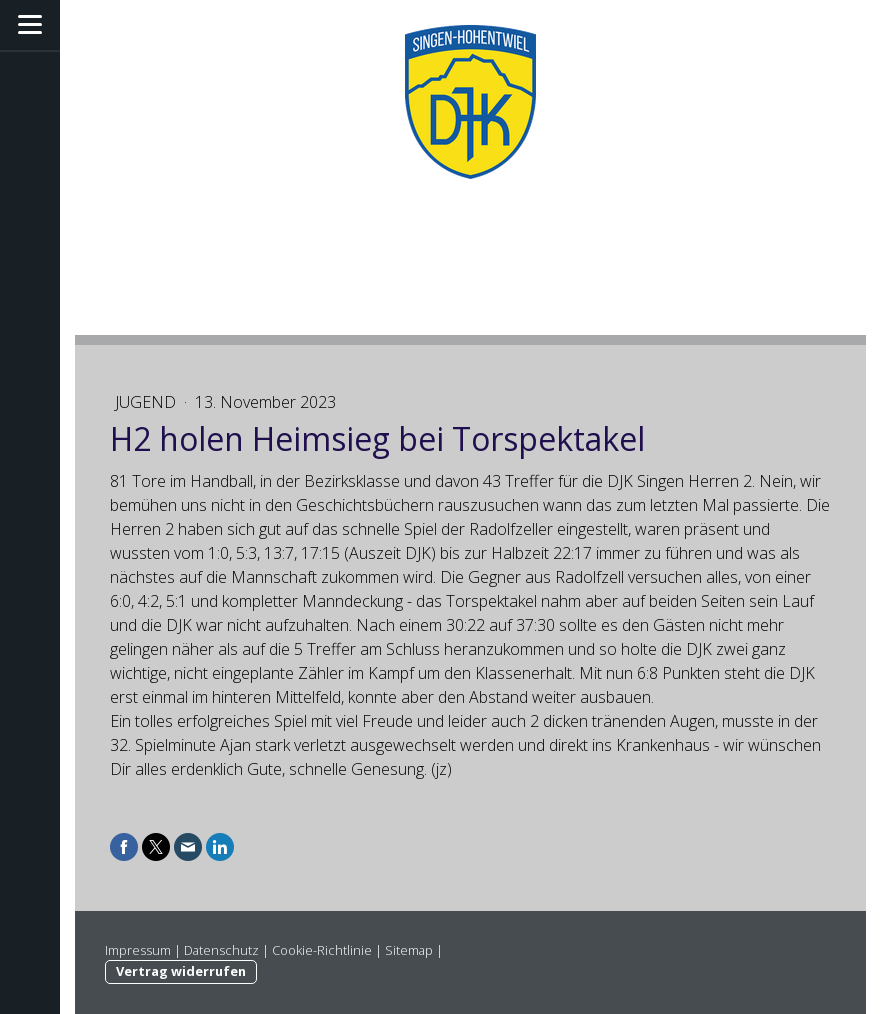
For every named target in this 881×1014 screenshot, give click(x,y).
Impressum (138, 950)
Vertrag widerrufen (181, 971)
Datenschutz (221, 950)
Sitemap (409, 950)
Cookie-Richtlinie (322, 950)
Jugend (147, 402)
